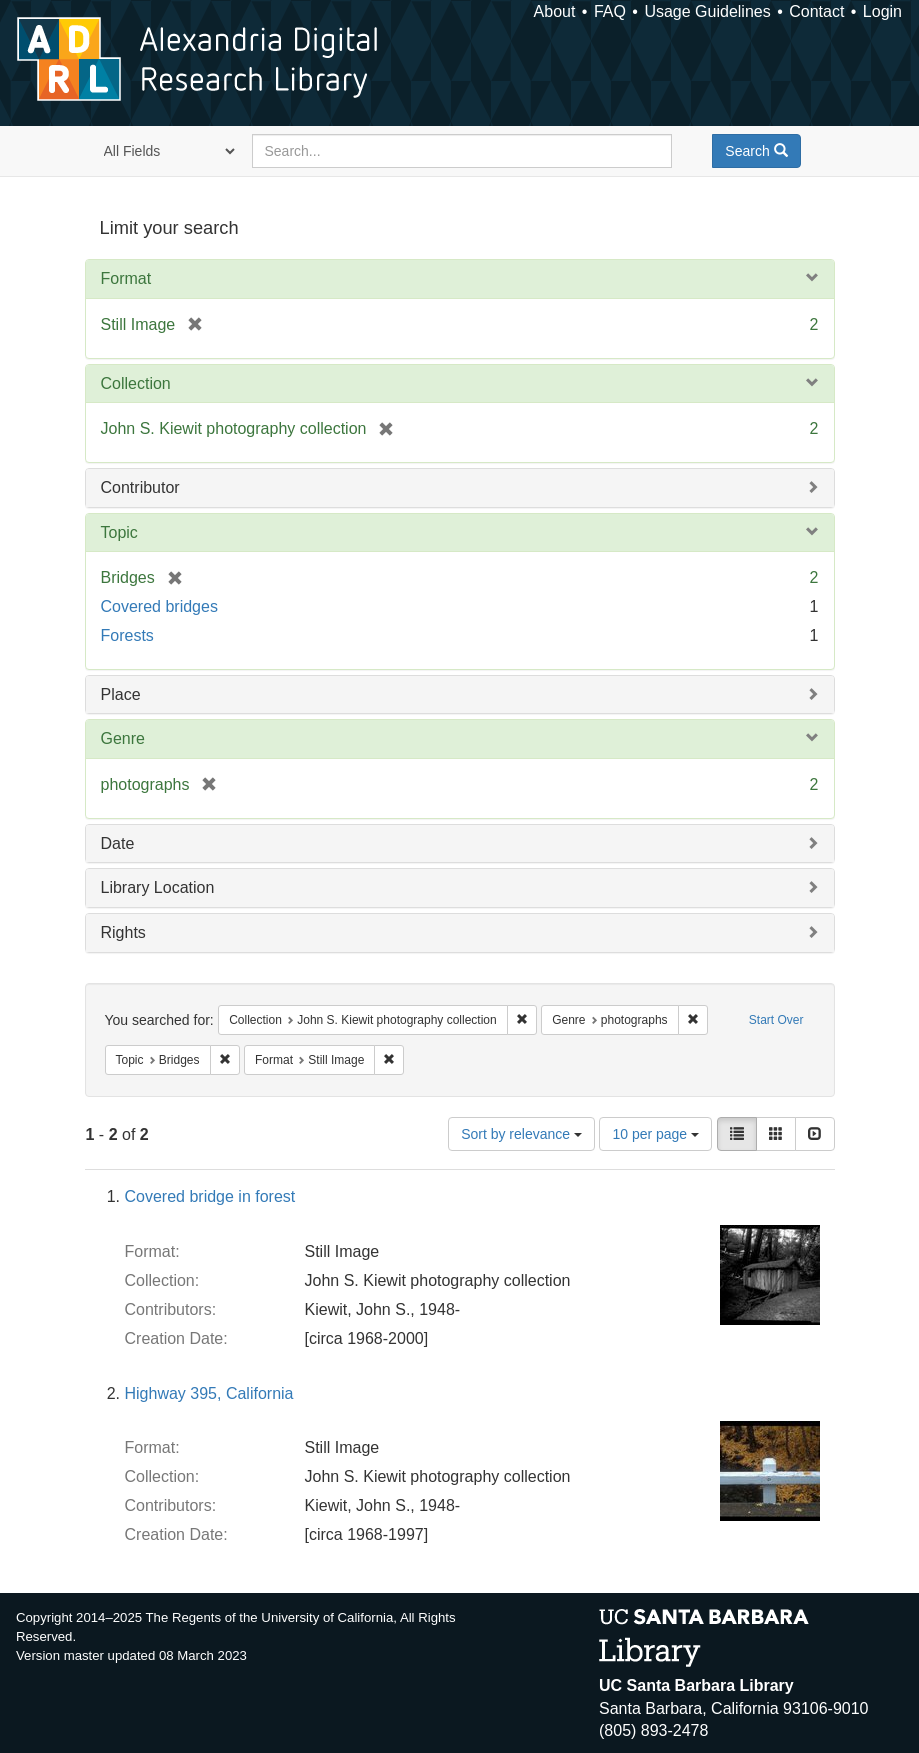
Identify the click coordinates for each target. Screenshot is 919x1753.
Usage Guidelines (707, 11)
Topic (119, 532)
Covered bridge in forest (210, 1196)
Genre (123, 738)
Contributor (140, 487)
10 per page (655, 1134)
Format (126, 278)
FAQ (610, 11)
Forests (127, 635)
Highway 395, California (209, 1393)
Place (121, 694)
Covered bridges (159, 606)
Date (118, 843)
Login (882, 11)
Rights (123, 932)
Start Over (776, 1020)
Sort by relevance (521, 1134)
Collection (136, 383)
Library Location (158, 887)
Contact (816, 11)
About (555, 11)
